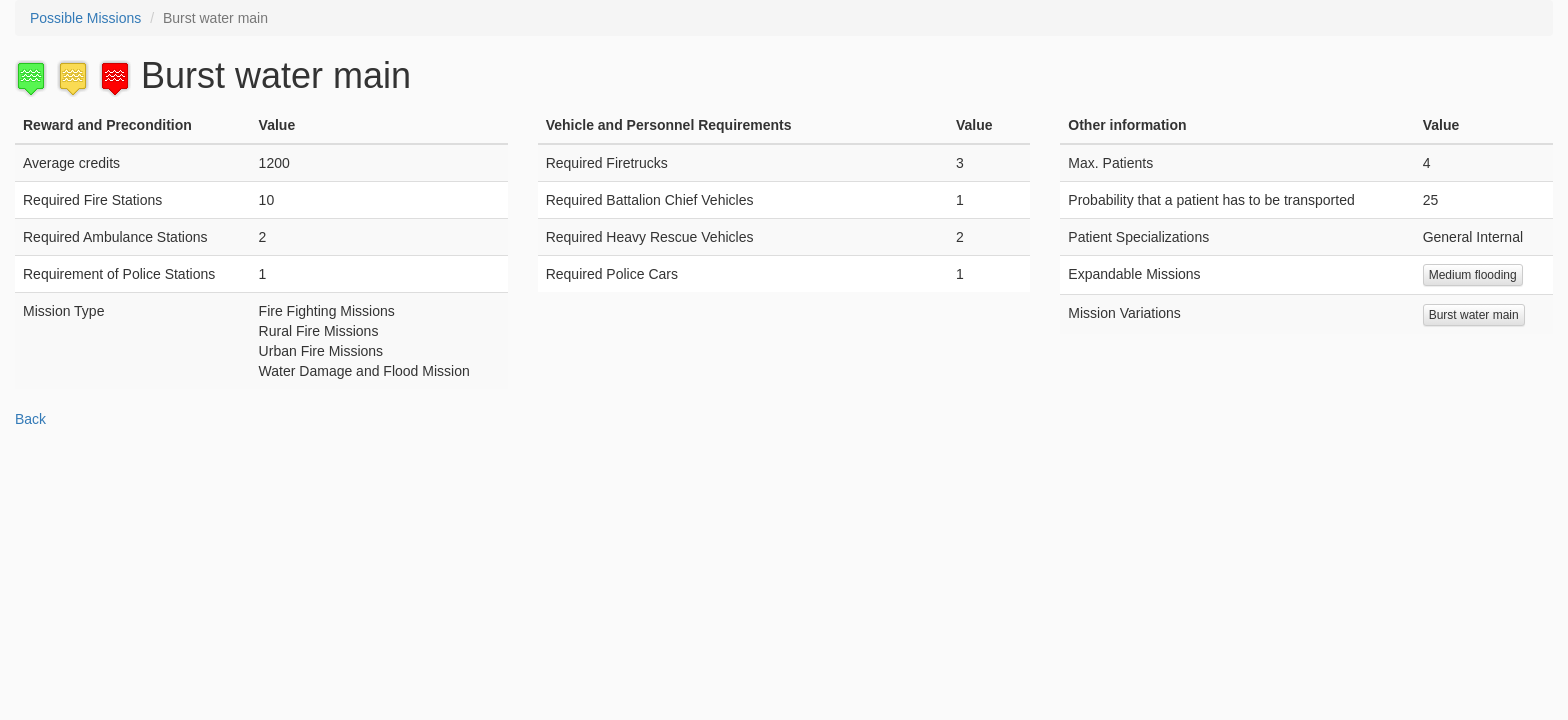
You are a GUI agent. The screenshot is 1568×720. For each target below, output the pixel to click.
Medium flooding (1473, 275)
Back (30, 419)
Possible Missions (85, 18)
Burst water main (1474, 315)
